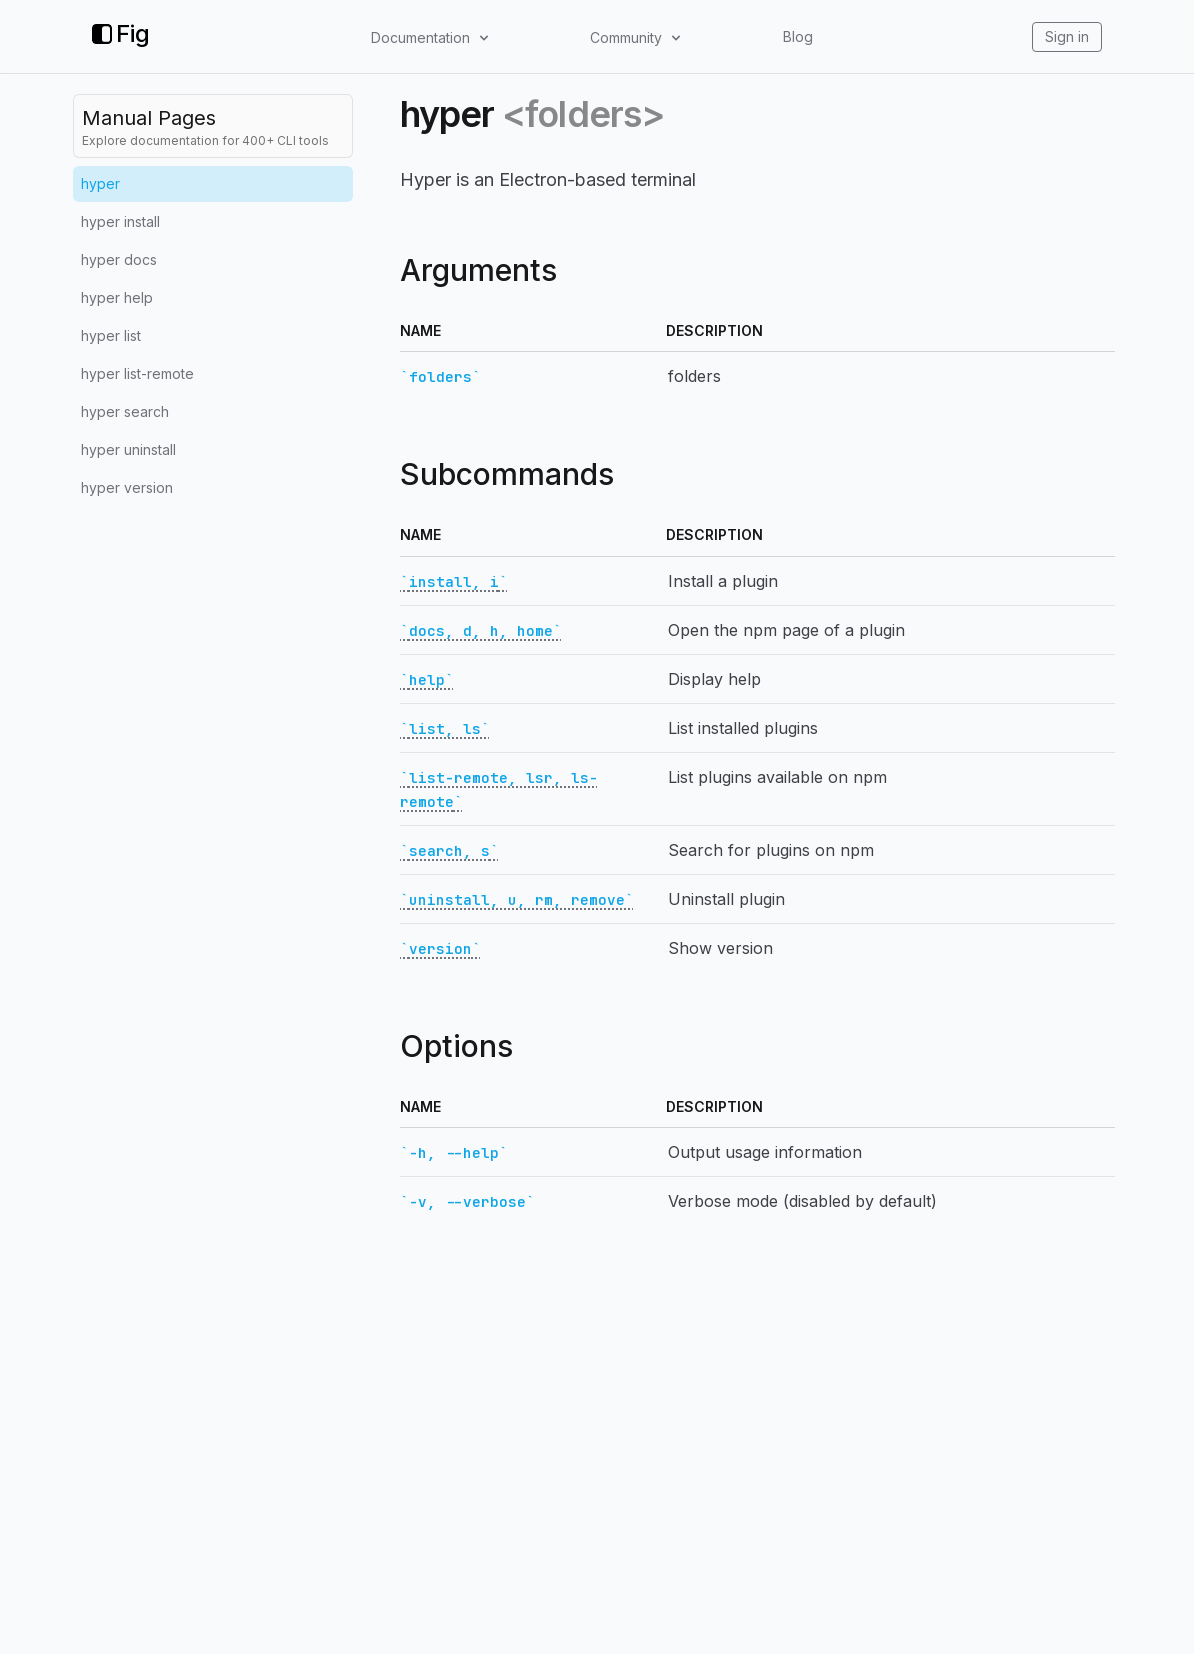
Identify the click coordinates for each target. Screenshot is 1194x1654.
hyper (100, 183)
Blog (798, 36)
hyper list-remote (137, 373)
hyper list (111, 335)
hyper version (127, 487)
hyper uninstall (128, 449)
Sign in (1067, 36)
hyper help (117, 297)
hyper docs (119, 259)
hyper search (125, 411)
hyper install (120, 221)
